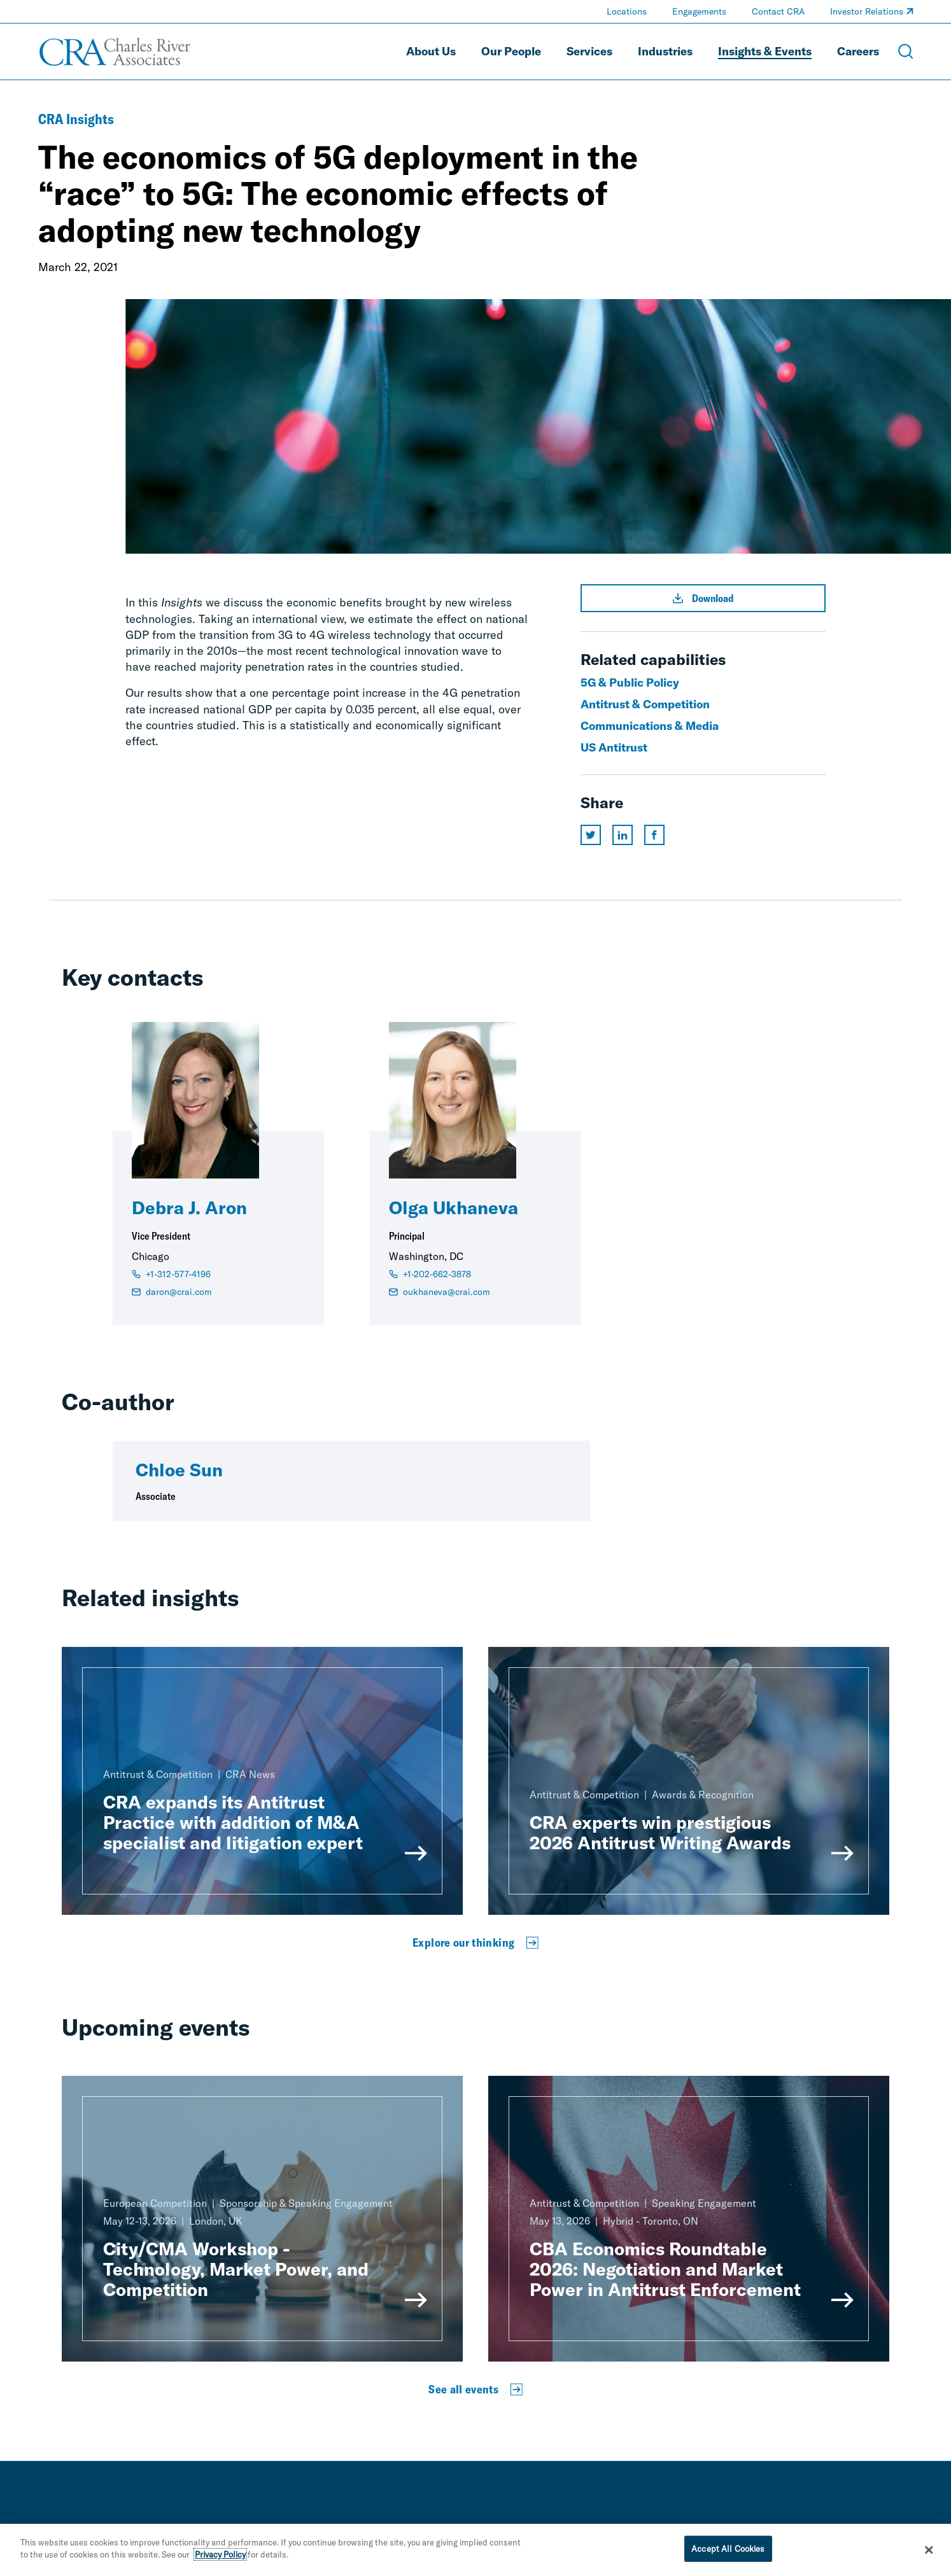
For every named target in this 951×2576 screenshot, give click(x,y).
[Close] (929, 2555)
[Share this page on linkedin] (622, 835)
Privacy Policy (220, 2560)
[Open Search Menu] (905, 51)
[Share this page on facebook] (654, 835)
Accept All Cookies (727, 2554)
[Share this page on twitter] (591, 835)
